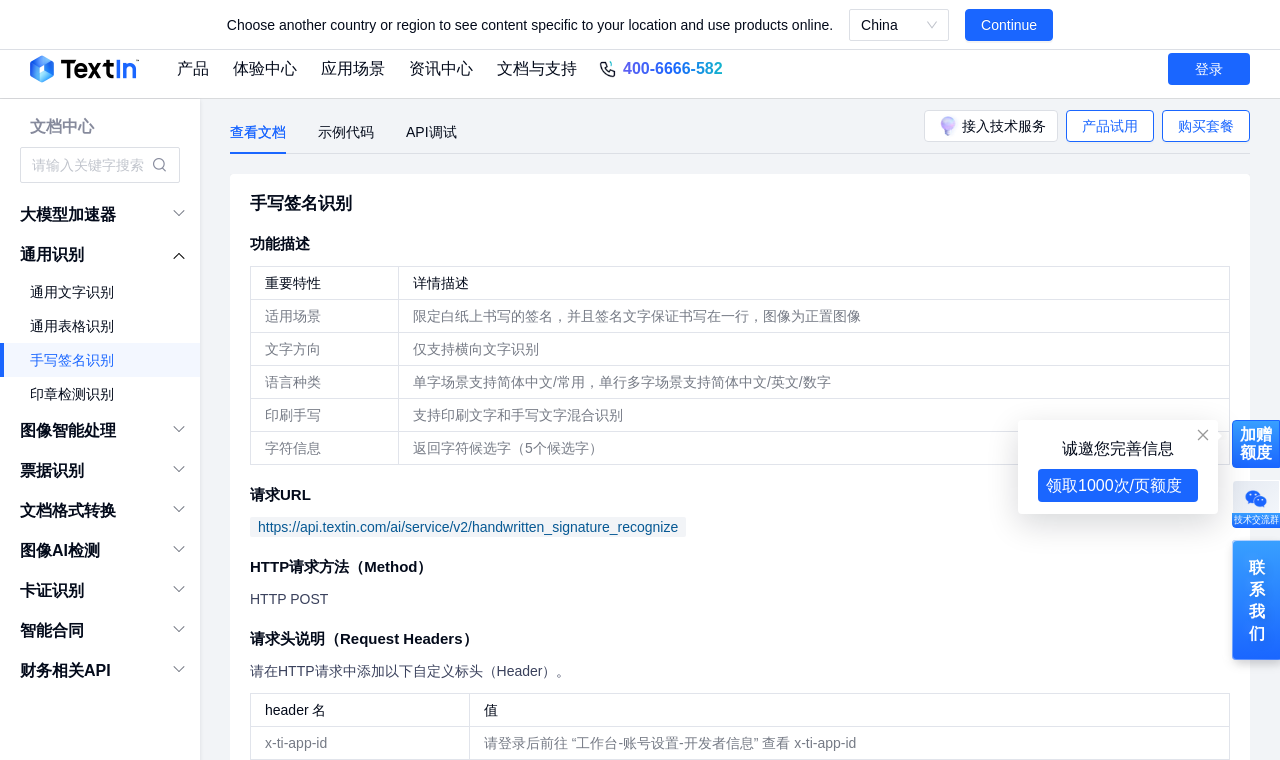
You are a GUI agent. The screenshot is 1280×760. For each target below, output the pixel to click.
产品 (193, 68)
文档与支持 (537, 68)
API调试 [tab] (431, 132)
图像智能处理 (68, 430)
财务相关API (65, 670)
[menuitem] (100, 215)
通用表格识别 (72, 326)
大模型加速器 (68, 214)
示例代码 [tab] (346, 132)
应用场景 (353, 68)
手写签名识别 (72, 360)
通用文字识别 (72, 292)
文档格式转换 (68, 510)
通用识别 (52, 254)
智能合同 (52, 630)
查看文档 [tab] (258, 132)
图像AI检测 (60, 550)
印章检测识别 (72, 394)
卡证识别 (52, 590)
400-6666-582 (673, 68)
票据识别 (52, 470)
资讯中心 (441, 68)
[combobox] (90, 165)
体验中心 (265, 68)
